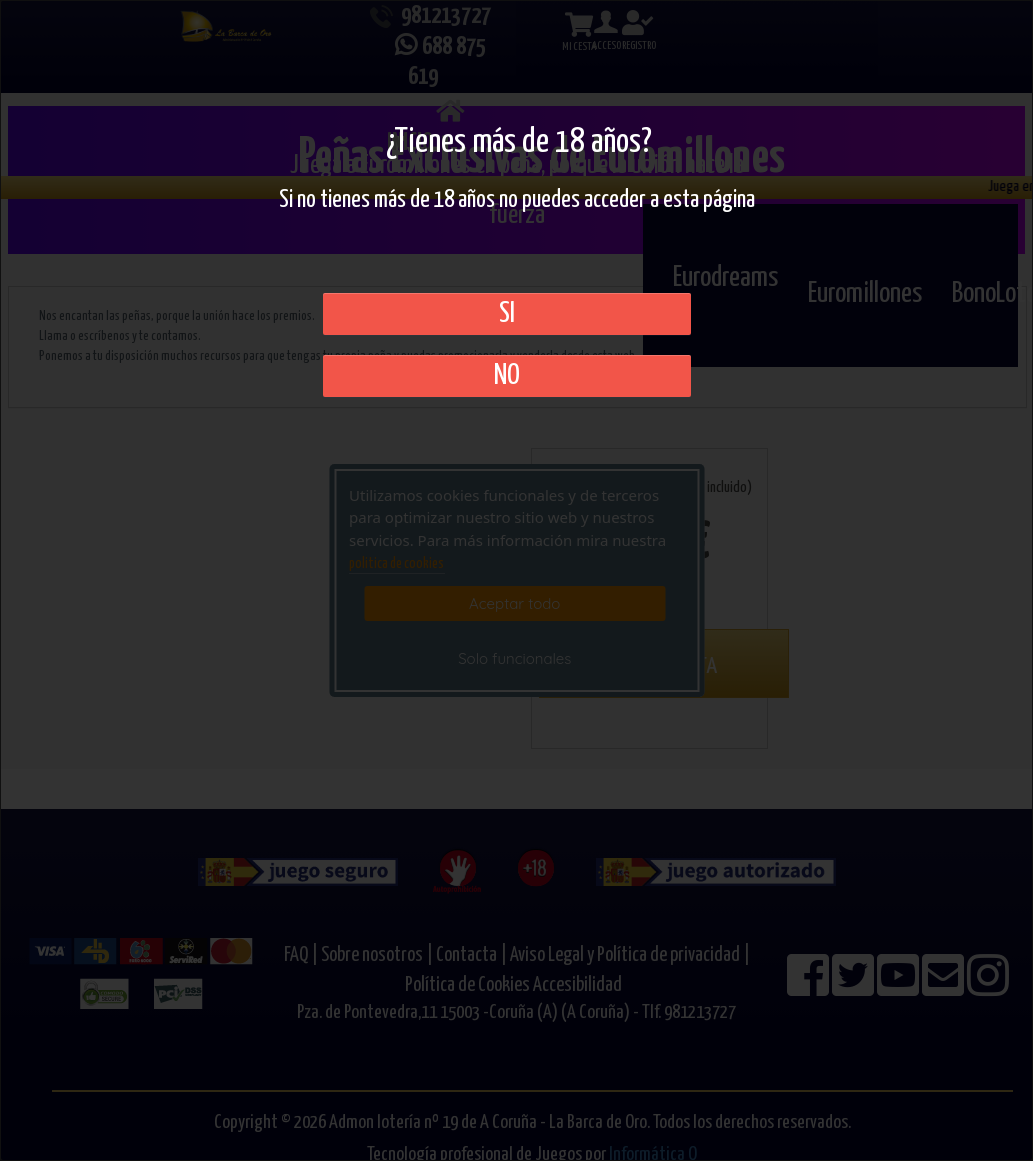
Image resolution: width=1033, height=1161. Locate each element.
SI (507, 314)
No (507, 376)
